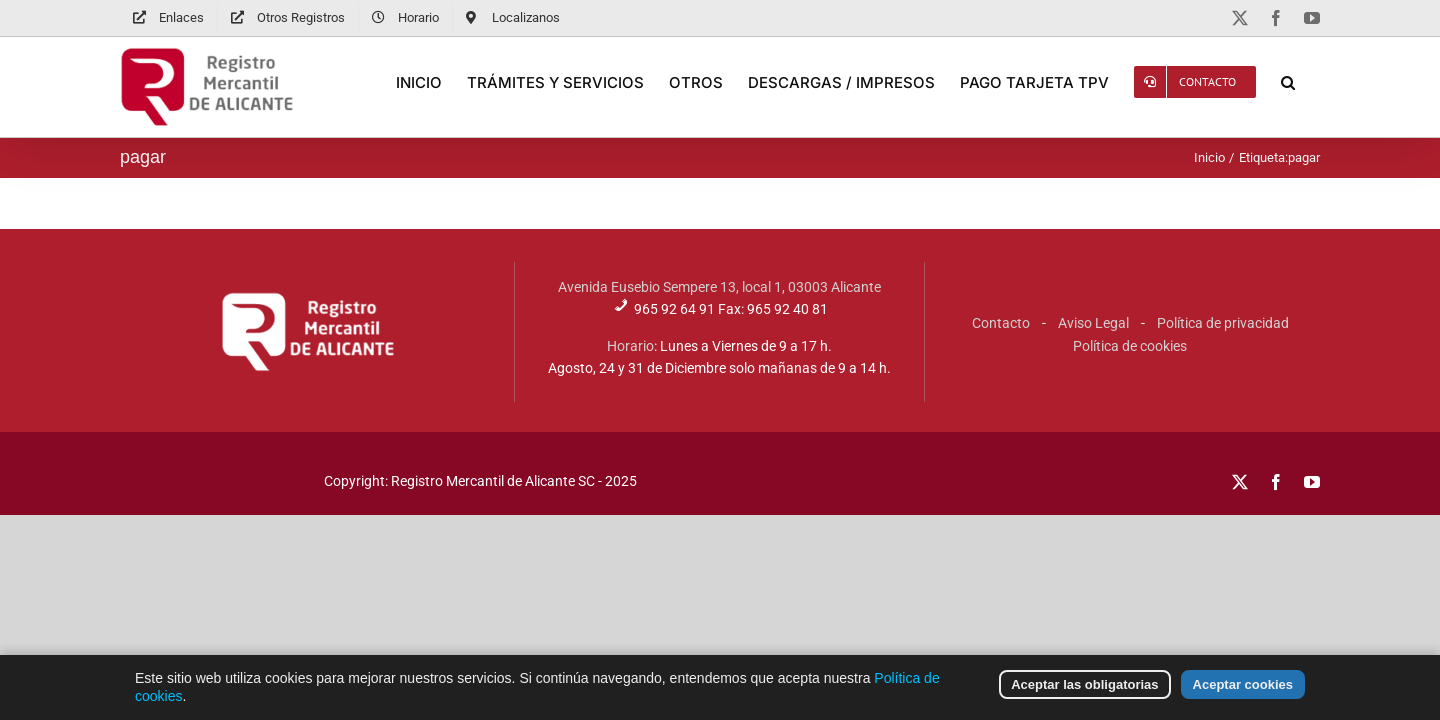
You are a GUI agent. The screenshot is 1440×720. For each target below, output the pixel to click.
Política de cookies (1130, 346)
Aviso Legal (1093, 323)
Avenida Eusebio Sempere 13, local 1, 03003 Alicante (719, 287)
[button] (1313, 82)
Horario (630, 346)
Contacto (1001, 323)
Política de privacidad (1223, 323)
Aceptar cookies (1243, 700)
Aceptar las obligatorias (1084, 700)
